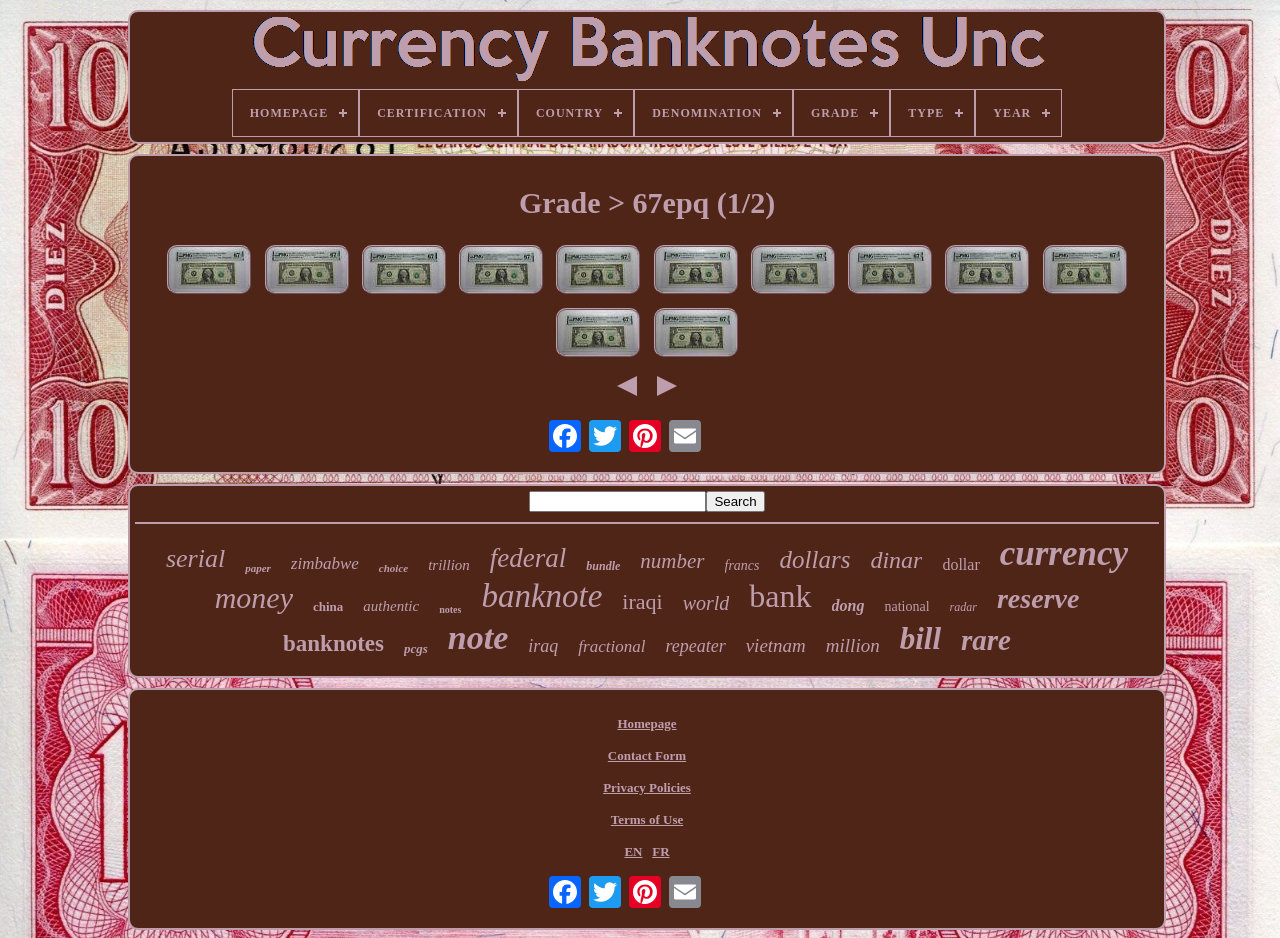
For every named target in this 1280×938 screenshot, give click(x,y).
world (706, 603)
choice (393, 568)
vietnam (776, 645)
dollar (960, 564)
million (853, 645)
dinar (896, 560)
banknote (541, 596)
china (328, 606)
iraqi (642, 601)
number (672, 561)
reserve (1038, 598)
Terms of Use (647, 819)
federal (528, 558)
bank (780, 596)
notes (450, 609)
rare (986, 640)
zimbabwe (325, 563)
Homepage (646, 723)
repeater (695, 646)
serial (195, 558)
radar (963, 607)
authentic (391, 606)
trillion (449, 565)
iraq (543, 646)
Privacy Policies (647, 787)
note (478, 637)
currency (1064, 553)
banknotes (333, 643)
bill (920, 638)
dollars (815, 559)
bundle (603, 566)
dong (848, 605)
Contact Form (647, 755)
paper (258, 568)
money (254, 597)
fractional (611, 646)
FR (660, 851)
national (906, 606)
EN (633, 851)
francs (742, 565)
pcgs (416, 648)
